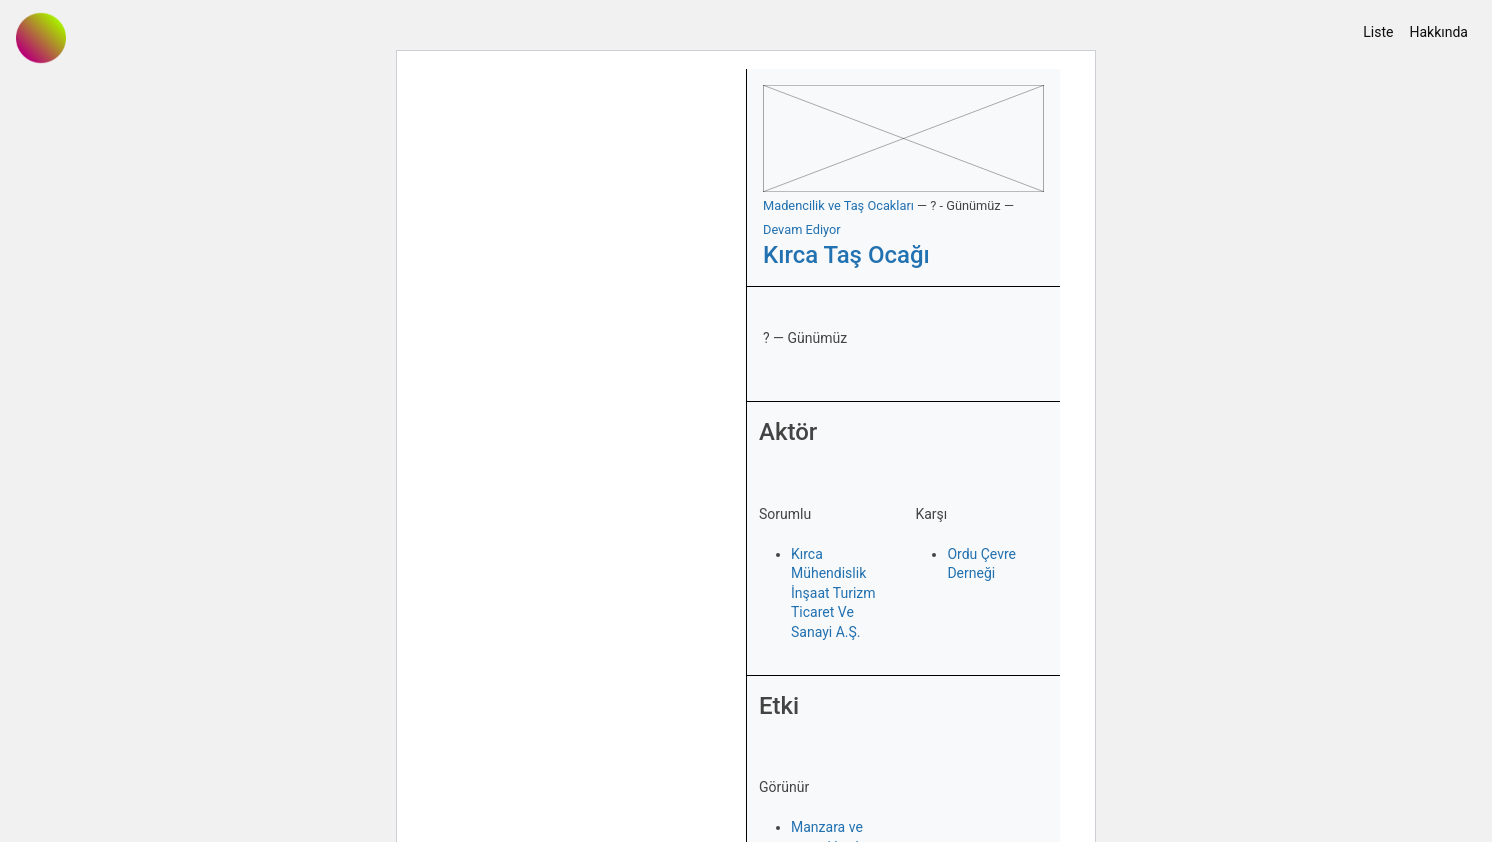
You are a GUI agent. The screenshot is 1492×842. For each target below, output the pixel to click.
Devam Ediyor (802, 229)
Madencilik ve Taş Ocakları (838, 205)
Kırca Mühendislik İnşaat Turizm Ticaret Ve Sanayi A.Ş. (833, 593)
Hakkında (1438, 32)
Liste (1378, 32)
